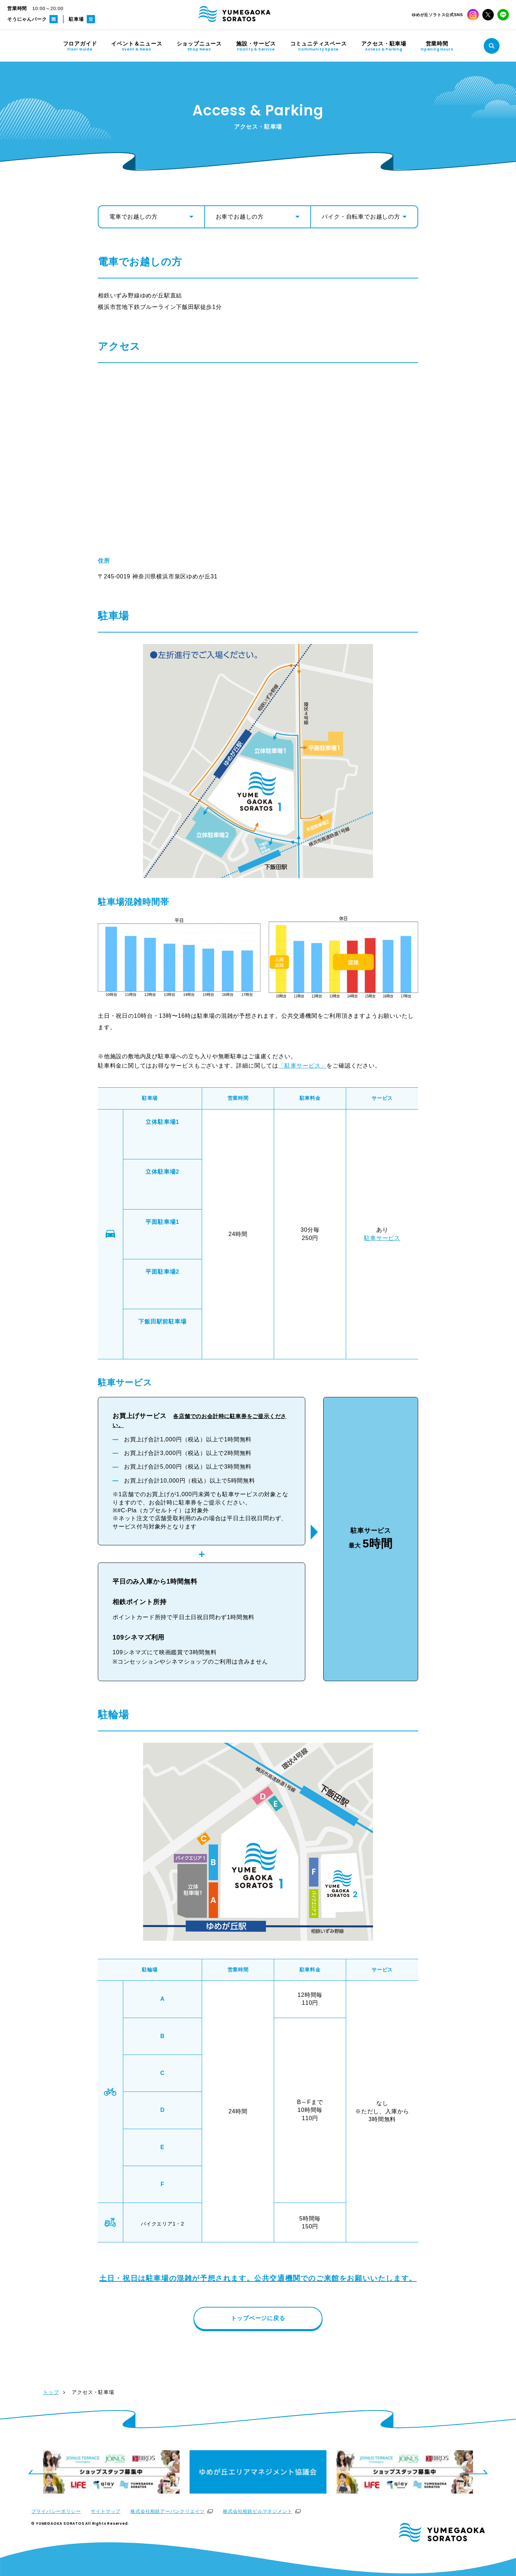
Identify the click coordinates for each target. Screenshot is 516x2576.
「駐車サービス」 (302, 1066)
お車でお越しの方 (240, 217)
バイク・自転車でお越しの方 (361, 217)
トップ (51, 2392)
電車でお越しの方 (133, 217)
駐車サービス (382, 1238)
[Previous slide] (42, 2472)
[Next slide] (473, 2472)
